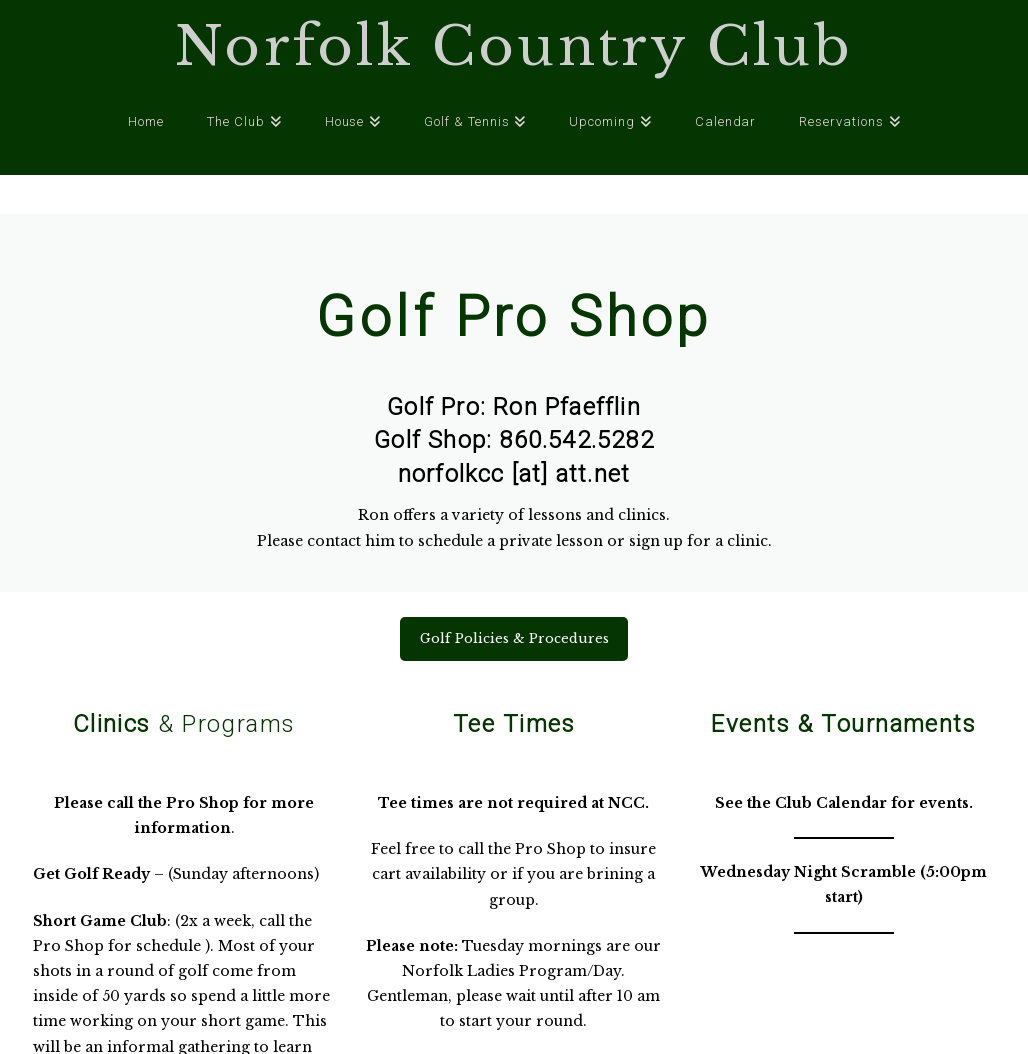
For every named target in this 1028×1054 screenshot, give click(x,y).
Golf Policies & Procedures (514, 638)
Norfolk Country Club (514, 47)
